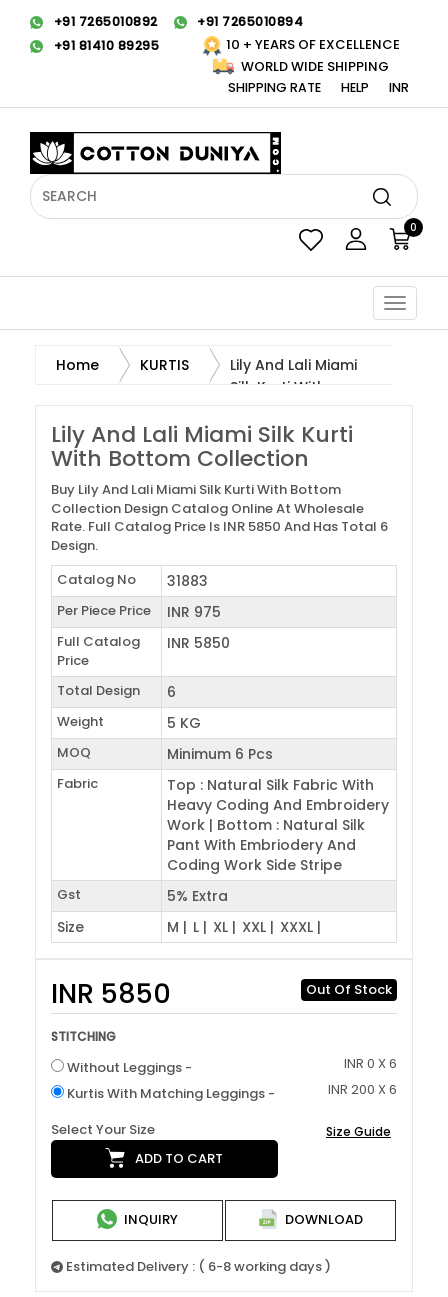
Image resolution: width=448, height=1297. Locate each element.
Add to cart (164, 1158)
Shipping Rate (274, 87)
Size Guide (358, 1131)
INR (399, 87)
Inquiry (137, 1219)
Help (355, 87)
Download (310, 1219)
